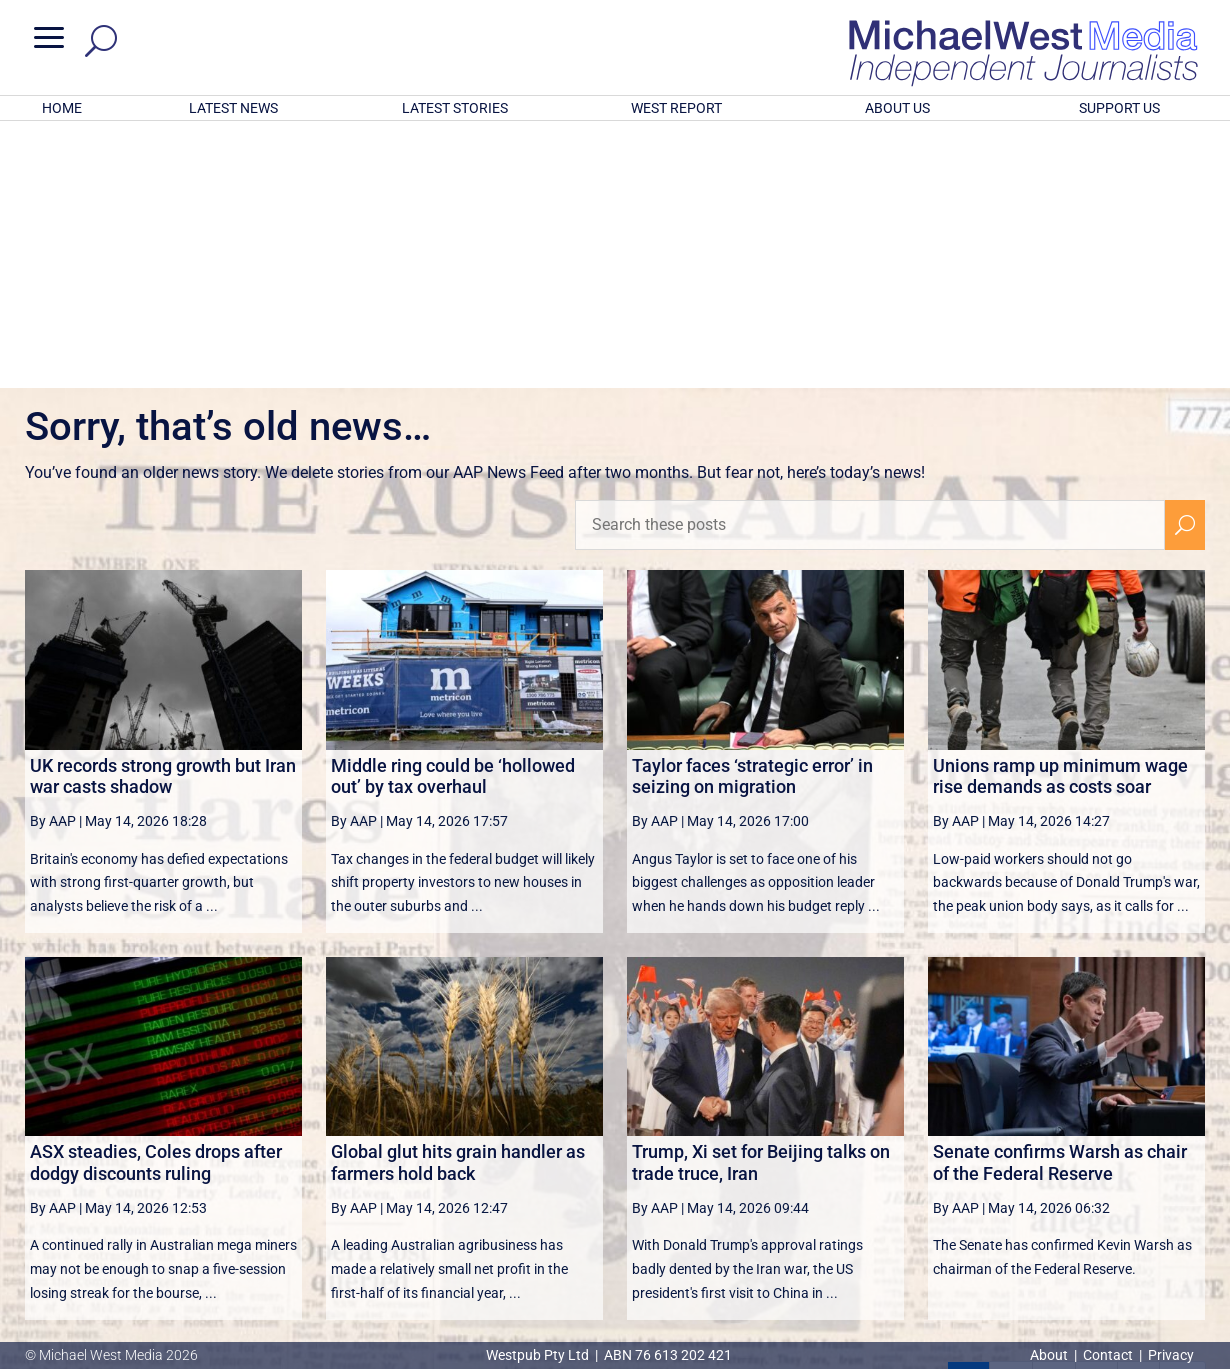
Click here (697, 1274)
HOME (62, 108)
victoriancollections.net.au (692, 1170)
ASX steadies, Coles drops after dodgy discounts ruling (156, 900)
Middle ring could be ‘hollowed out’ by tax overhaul (453, 514)
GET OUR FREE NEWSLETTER (615, 1240)
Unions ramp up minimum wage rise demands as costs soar (1060, 514)
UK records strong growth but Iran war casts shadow (163, 514)
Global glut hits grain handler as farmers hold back (458, 900)
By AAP (53, 559)
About (1050, 1355)
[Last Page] (1183, 1120)
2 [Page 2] (1011, 1121)
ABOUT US (897, 108)
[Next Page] (1138, 1120)
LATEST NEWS (233, 108)
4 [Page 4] (1096, 1121)
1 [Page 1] (969, 1121)
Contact (1108, 1355)
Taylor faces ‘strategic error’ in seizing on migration (752, 514)
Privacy (1171, 1355)
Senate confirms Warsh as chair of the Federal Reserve (1060, 900)
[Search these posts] (870, 263)
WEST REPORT (676, 108)
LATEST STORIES (455, 108)
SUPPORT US (1119, 108)
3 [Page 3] (1054, 1121)
